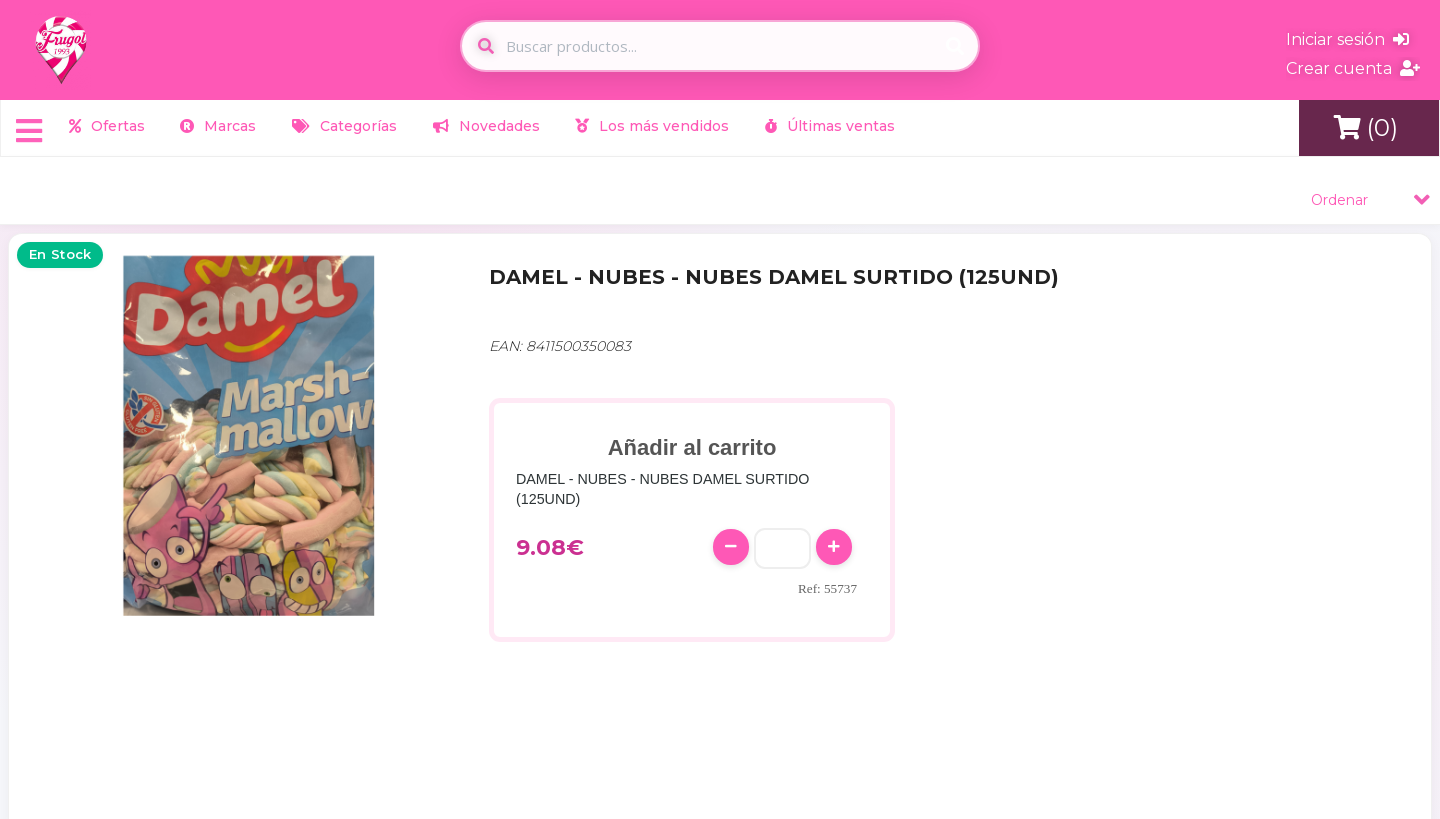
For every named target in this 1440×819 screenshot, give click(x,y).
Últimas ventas (830, 126)
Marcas (218, 126)
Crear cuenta (1353, 68)
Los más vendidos (652, 126)
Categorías (344, 126)
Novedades (486, 126)
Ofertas (107, 126)
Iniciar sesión (1347, 39)
